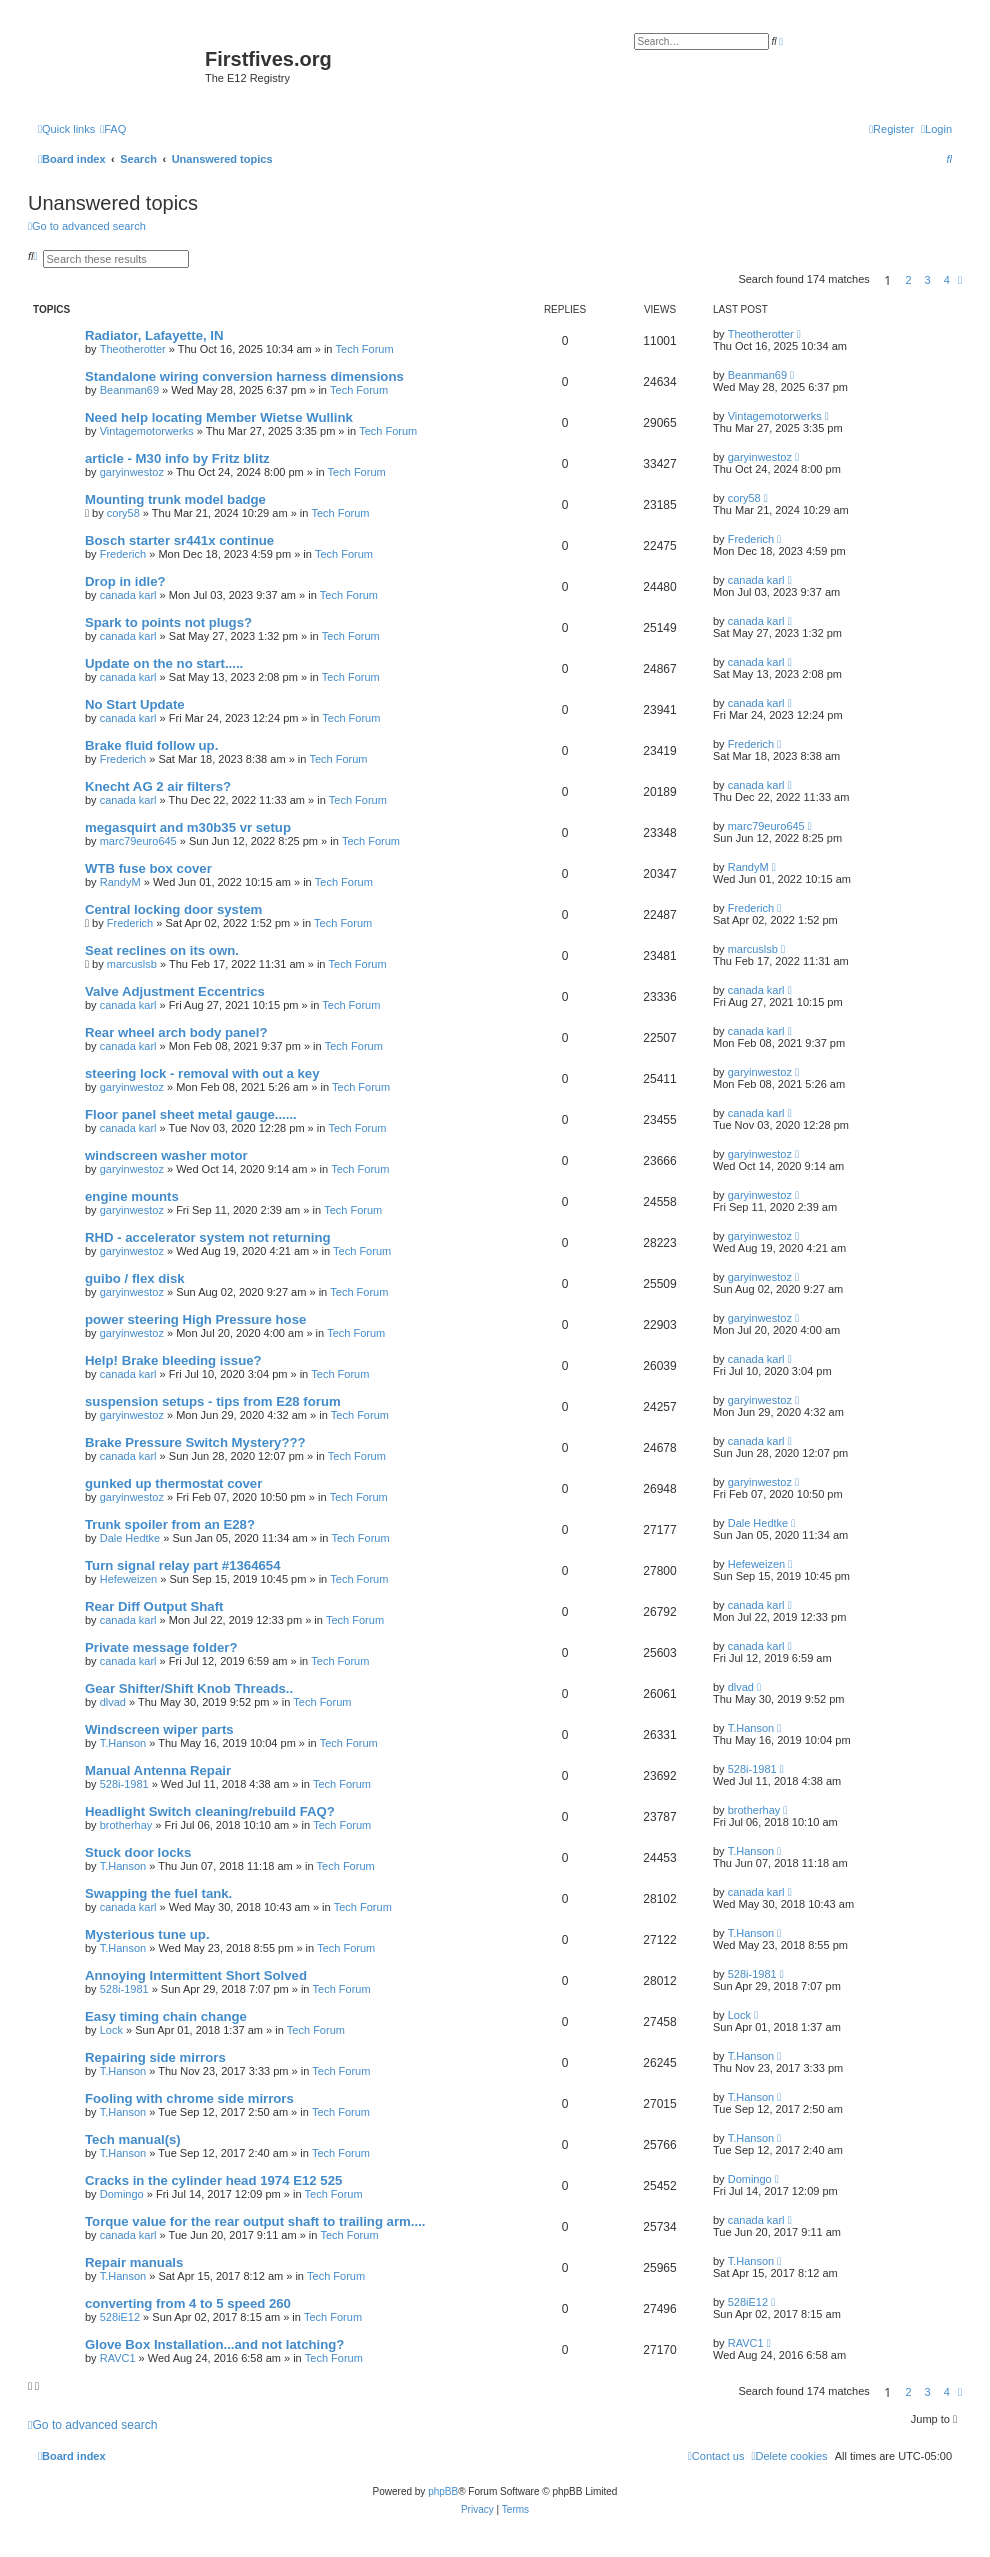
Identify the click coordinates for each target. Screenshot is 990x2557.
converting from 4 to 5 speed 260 (188, 2303)
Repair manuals (134, 2262)
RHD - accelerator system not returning (208, 1237)
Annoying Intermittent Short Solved (196, 1975)
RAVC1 (118, 2358)
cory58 (123, 513)
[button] (960, 280)
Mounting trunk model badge (175, 499)
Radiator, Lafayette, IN (154, 335)
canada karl (128, 595)
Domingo (122, 2194)
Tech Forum (365, 349)
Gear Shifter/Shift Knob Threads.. (189, 1688)
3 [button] (928, 280)
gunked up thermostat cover (173, 1483)
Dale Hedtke (130, 1538)
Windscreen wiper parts (159, 1729)
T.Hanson (123, 1743)
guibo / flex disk (135, 1278)
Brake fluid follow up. (151, 745)
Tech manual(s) (133, 2139)
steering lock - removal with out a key (202, 1073)
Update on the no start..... (164, 663)
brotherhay (126, 1825)
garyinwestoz (132, 472)
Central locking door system (173, 909)
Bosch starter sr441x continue (179, 540)
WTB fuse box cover (148, 868)
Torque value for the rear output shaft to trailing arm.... (255, 2221)
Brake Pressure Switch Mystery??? (195, 1442)
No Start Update (135, 704)
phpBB (443, 2491)
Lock (111, 2030)
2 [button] (908, 280)
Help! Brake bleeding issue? (173, 1360)
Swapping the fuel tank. (158, 1893)
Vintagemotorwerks (147, 431)
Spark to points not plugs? (168, 622)
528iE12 (120, 2317)
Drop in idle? (125, 581)
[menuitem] (113, 129)
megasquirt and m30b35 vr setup (188, 827)
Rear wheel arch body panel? (176, 1032)
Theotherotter (133, 349)
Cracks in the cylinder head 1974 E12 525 (213, 2180)
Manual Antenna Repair (158, 1770)
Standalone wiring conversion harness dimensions (244, 376)
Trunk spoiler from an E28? (170, 1524)
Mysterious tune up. (147, 1934)
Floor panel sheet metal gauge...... (191, 1114)
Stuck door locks (138, 1852)
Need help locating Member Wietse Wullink (219, 417)
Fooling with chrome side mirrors (189, 2098)
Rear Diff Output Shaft (154, 1606)
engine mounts (132, 1196)
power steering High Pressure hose (195, 1319)
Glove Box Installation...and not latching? (214, 2344)
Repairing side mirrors (155, 2057)
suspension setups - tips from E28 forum (213, 1401)
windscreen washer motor (166, 1155)
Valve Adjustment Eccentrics (175, 991)
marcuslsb (132, 964)
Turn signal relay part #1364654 (182, 1565)
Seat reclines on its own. (162, 950)
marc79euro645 (138, 841)
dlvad (113, 1702)
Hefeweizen (128, 1579)
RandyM (120, 882)
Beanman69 (129, 390)
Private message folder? (161, 1647)
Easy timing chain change (166, 2016)
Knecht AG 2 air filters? (158, 786)
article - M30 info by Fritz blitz (177, 458)
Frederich (123, 554)
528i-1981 (124, 1784)
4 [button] (947, 280)
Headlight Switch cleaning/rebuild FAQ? (210, 1811)
